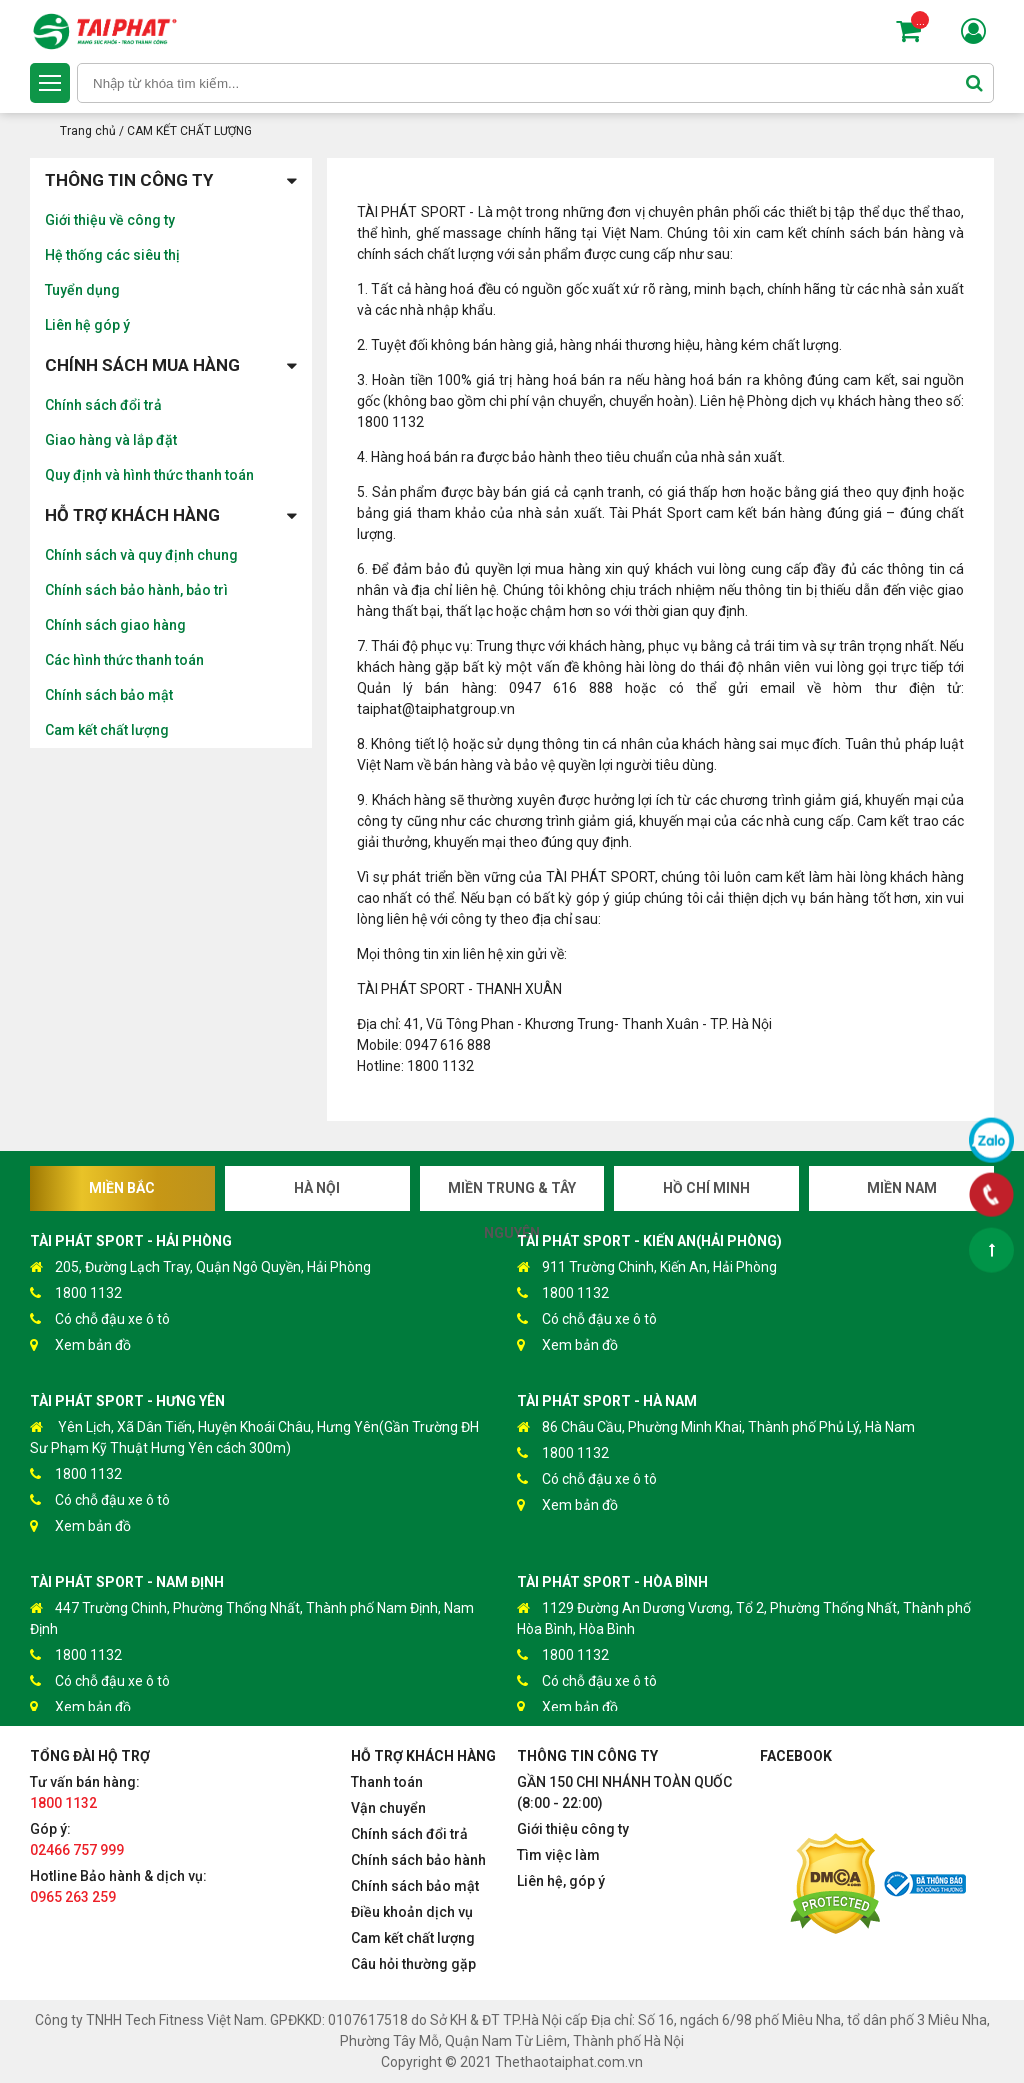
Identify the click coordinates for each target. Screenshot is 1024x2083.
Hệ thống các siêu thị (112, 255)
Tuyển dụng (82, 290)
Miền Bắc (122, 1188)
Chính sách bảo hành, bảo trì (136, 590)
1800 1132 (76, 1293)
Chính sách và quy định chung (141, 555)
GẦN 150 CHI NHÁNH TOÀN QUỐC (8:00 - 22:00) (624, 1792)
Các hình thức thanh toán (124, 660)
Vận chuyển (388, 1808)
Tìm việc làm (558, 1855)
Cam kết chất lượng (107, 730)
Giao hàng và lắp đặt (111, 440)
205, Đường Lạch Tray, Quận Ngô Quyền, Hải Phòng (200, 1267)
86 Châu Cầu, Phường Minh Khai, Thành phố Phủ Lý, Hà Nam (716, 1427)
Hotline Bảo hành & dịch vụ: (118, 1886)
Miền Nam (902, 1188)
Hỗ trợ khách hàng (171, 515)
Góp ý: (77, 1839)
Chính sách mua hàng (171, 365)
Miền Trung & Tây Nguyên (512, 1195)
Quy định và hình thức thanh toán (149, 475)
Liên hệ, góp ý (561, 1881)
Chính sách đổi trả (103, 405)
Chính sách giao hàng (115, 625)
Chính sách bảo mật (109, 695)
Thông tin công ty (171, 180)
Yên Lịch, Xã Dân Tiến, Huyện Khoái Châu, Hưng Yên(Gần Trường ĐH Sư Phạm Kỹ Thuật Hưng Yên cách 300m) (254, 1436)
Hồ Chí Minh (706, 1188)
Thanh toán (387, 1782)
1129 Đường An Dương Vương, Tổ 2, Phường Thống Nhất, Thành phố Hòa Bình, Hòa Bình (744, 1617)
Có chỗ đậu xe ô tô (100, 1319)
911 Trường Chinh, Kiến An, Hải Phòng (647, 1267)
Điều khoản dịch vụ (412, 1912)
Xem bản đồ (80, 1345)
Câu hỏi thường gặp (413, 1964)
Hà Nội (317, 1188)
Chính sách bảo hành (418, 1860)
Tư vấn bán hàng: (85, 1792)
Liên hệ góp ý (87, 325)
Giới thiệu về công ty (110, 220)
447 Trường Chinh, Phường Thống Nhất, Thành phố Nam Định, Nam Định (252, 1617)
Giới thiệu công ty (573, 1829)
